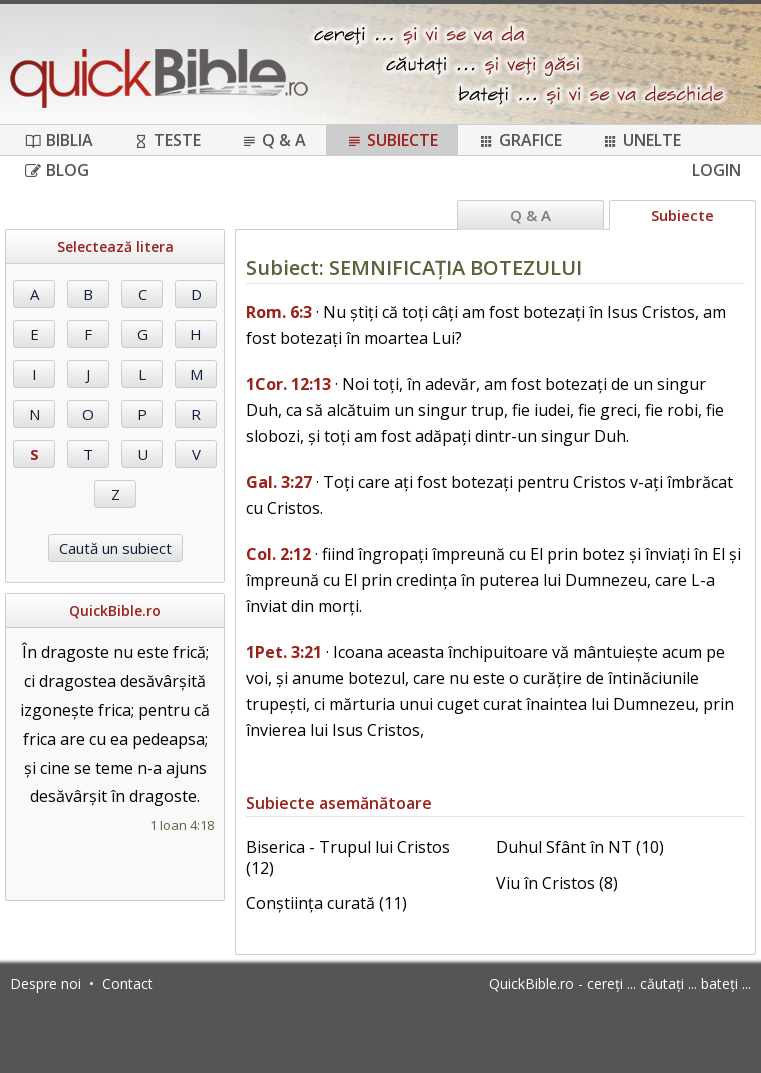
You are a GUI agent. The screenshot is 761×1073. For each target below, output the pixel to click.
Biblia (59, 140)
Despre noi (45, 983)
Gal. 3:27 (279, 482)
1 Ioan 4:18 (182, 825)
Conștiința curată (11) (326, 903)
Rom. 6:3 (279, 312)
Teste (167, 140)
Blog (57, 170)
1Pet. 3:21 (284, 652)
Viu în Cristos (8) (557, 883)
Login (716, 170)
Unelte (641, 140)
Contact (127, 983)
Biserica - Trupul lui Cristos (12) (348, 857)
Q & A (273, 140)
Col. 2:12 (278, 554)
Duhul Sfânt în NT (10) (580, 847)
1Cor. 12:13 (288, 384)
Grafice (520, 140)
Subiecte (392, 140)
